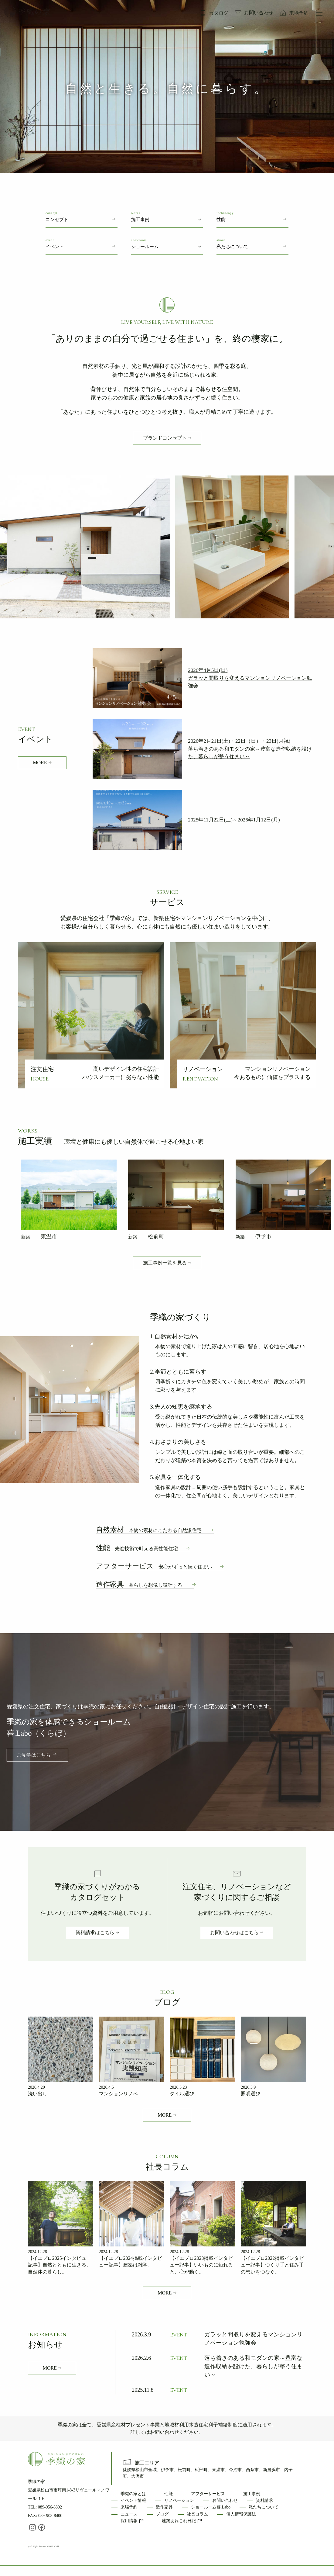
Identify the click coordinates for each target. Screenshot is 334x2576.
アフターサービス (154, 1566)
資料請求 (264, 2500)
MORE (40, 762)
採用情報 (132, 2521)
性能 (137, 1548)
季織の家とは (133, 2493)
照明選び (250, 2093)
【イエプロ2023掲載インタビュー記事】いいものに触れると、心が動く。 (201, 2265)
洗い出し (37, 2093)
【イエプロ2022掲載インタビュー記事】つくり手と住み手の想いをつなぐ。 (272, 2265)
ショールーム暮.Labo (210, 2507)
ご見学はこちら (34, 1755)
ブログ (162, 2514)
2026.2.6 (141, 2358)
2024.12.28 (37, 2251)
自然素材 (149, 1529)
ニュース (129, 2514)
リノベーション (179, 2500)
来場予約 (298, 13)
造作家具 (139, 1584)
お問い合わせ (258, 12)
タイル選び (182, 2093)
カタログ (218, 13)
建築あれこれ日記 (182, 2521)
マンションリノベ (118, 2093)
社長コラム (197, 2514)
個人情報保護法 (241, 2514)
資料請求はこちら (95, 1932)
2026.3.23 (178, 2087)
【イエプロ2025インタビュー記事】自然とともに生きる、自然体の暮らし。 (59, 2265)
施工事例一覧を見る (165, 1262)
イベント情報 (133, 2500)
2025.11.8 (142, 2390)
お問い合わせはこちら (234, 1932)
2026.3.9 (248, 2087)
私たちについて (263, 2507)
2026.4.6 (106, 2087)
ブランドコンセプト (165, 438)
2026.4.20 (36, 2087)
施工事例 (251, 2493)
